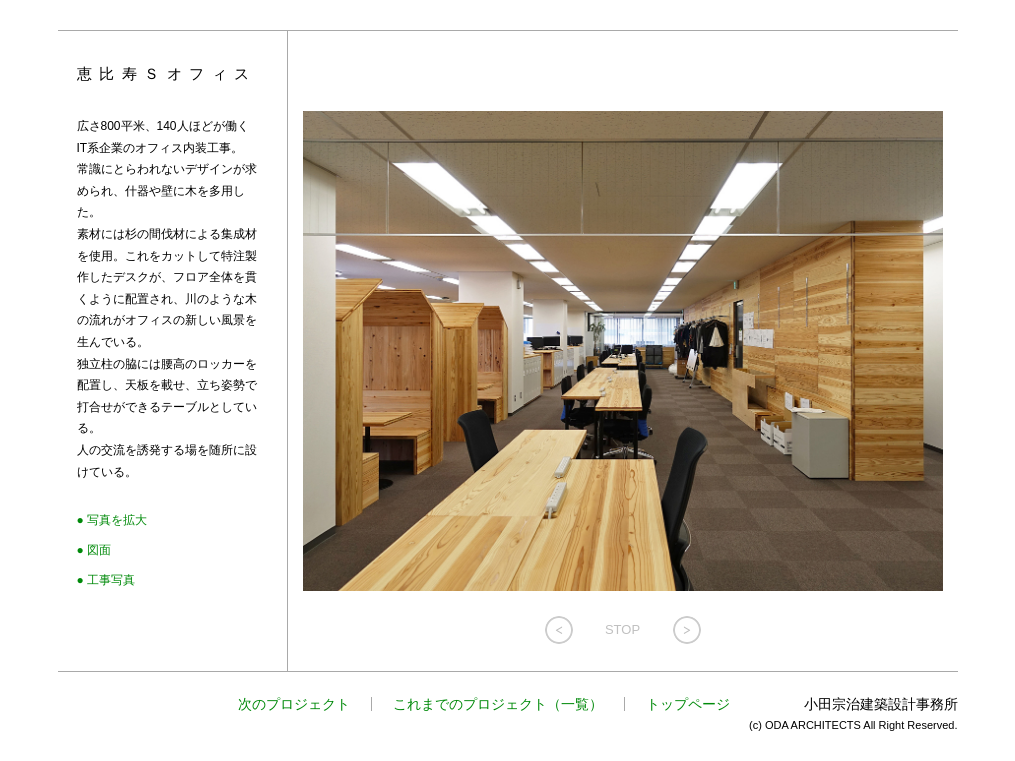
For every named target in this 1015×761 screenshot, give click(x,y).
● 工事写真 (106, 580)
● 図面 (94, 550)
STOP (622, 629)
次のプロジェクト (294, 704)
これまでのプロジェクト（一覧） (498, 704)
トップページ (688, 704)
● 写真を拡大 (112, 520)
